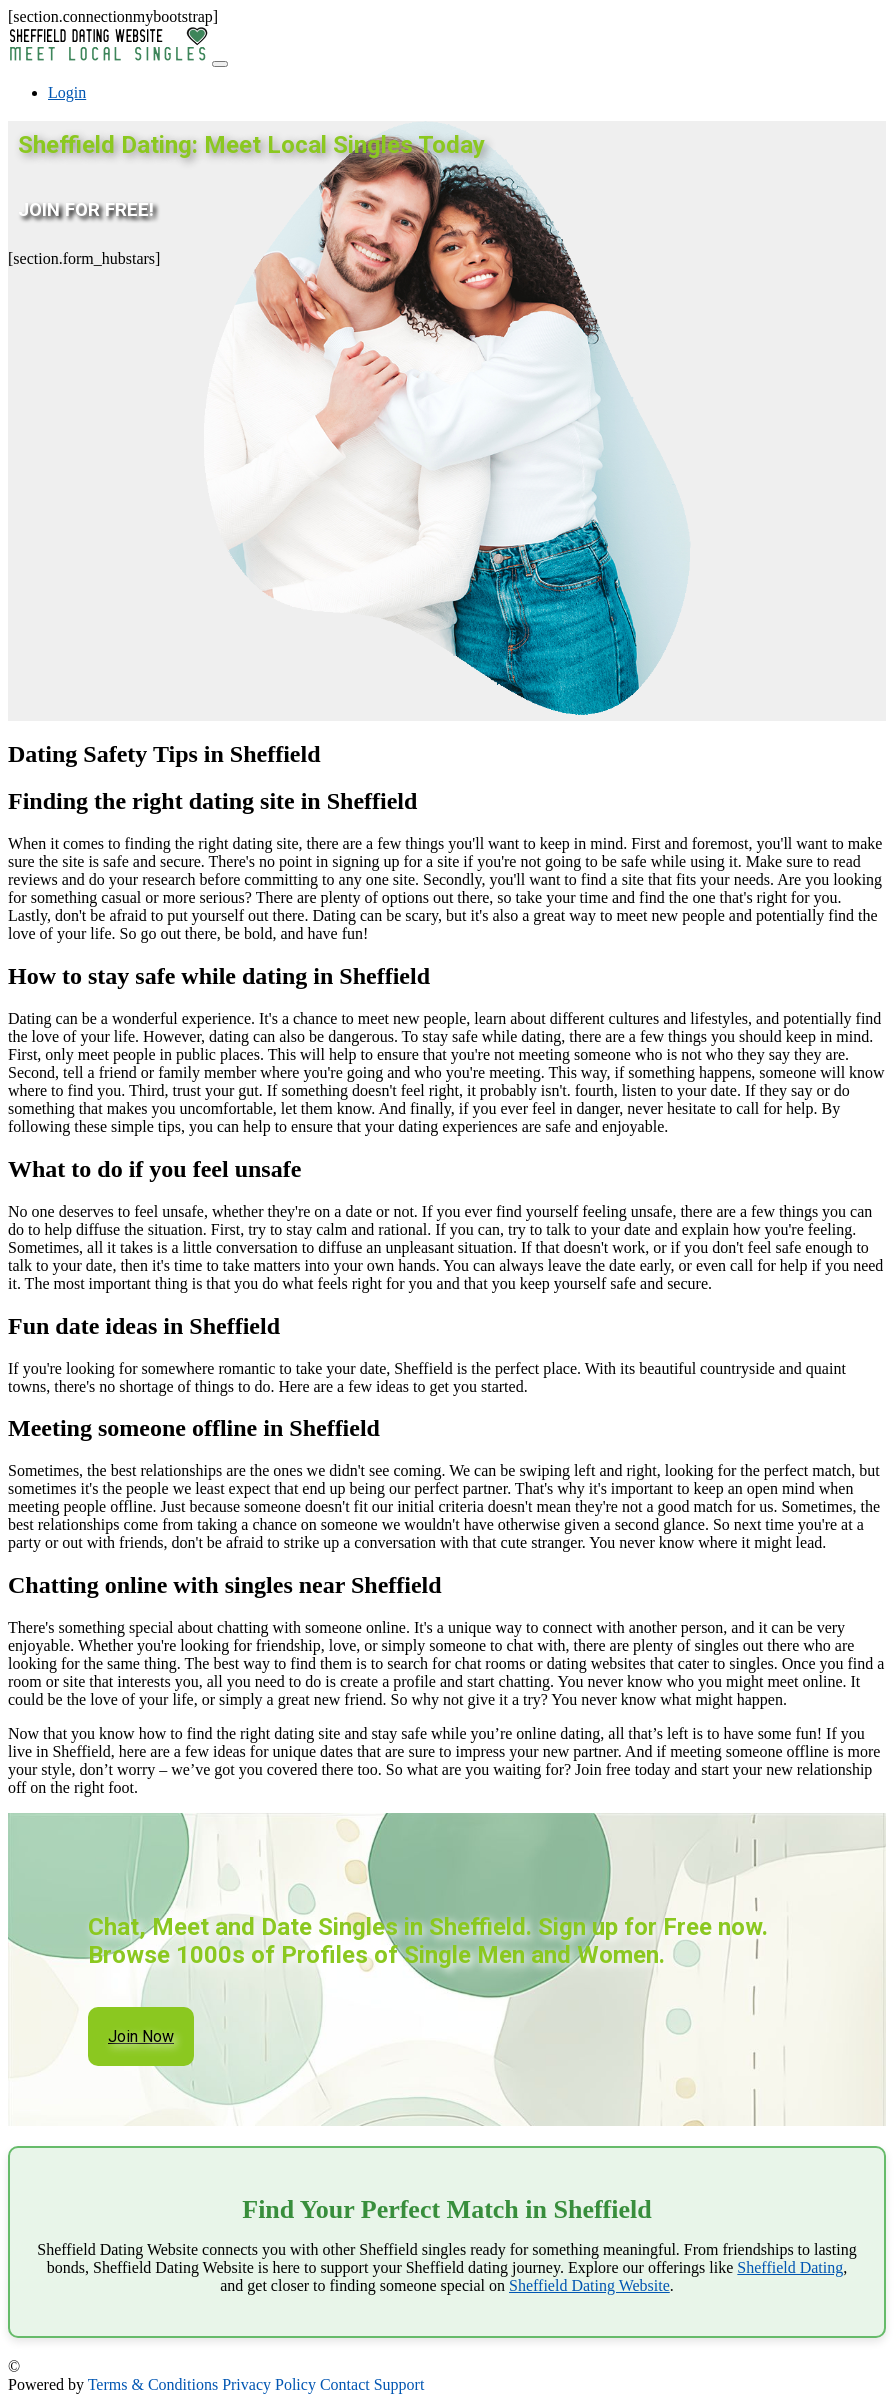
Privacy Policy (269, 2384)
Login (67, 92)
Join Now (141, 2036)
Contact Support (372, 2384)
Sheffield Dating (790, 2267)
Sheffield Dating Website (589, 2285)
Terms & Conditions (153, 2384)
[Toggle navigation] (220, 64)
